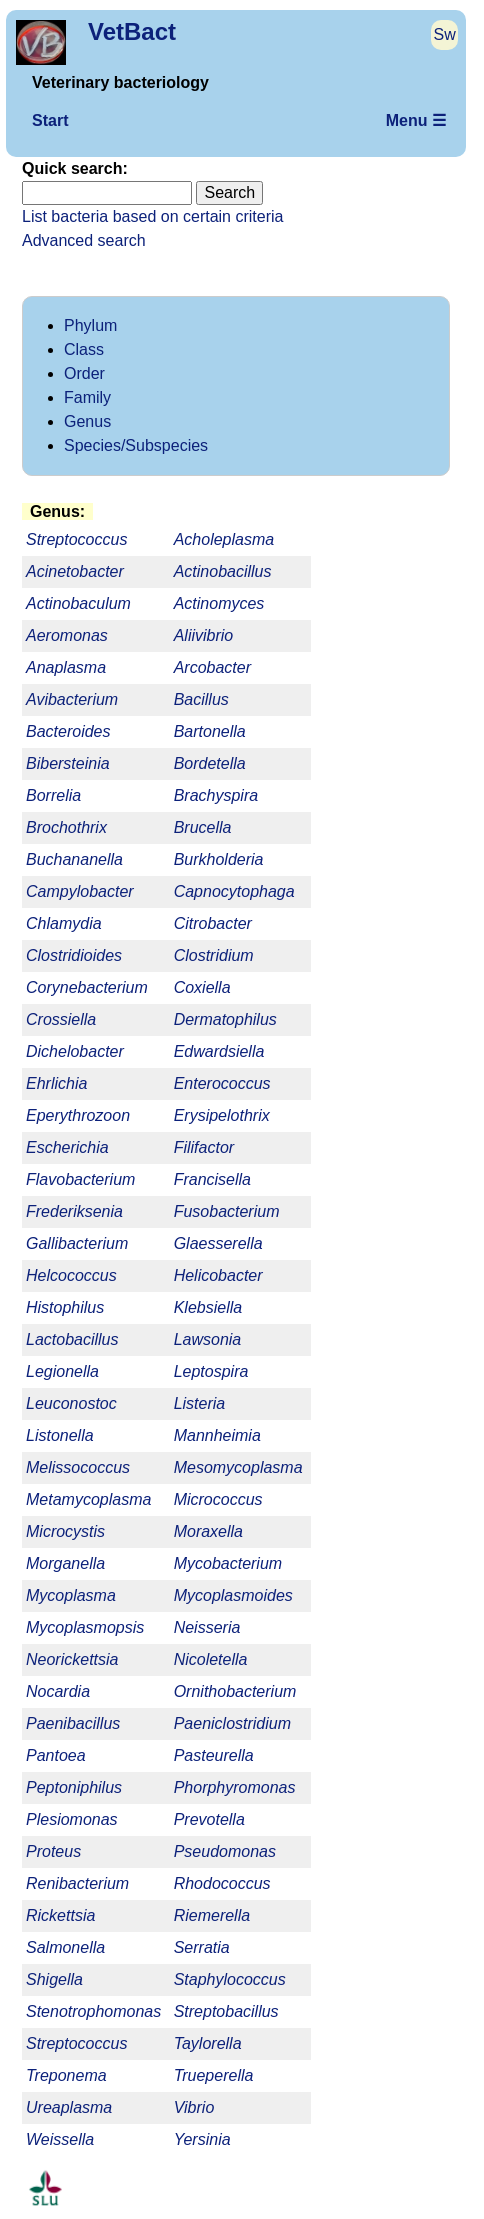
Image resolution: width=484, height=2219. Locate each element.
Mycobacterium (228, 1563)
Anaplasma (66, 667)
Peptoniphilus (74, 1787)
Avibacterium (72, 699)
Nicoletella (211, 1659)
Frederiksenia (74, 1211)
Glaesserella (218, 1243)
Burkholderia (219, 859)
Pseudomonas (225, 1851)
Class (84, 349)
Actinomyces (219, 603)
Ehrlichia (56, 1083)
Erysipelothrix (222, 1115)
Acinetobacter (75, 571)
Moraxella (208, 1531)
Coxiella (202, 987)
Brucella (203, 827)
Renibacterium (77, 1883)
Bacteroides (68, 731)
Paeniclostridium (232, 1723)
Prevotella (209, 1819)
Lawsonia (208, 1339)
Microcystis (65, 1531)
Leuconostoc (71, 1403)
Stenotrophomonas (93, 2011)
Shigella (54, 1979)
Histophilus (65, 1307)
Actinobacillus (223, 571)
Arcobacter (212, 667)
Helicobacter (218, 1275)
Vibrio (194, 2107)
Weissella (60, 2139)
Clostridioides (74, 955)
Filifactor (204, 1147)
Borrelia (53, 795)
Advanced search (84, 240)
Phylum (90, 325)
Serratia (202, 1947)
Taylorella (208, 2043)
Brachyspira (216, 795)
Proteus (53, 1851)
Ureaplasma (69, 2107)
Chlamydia (64, 923)
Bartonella (210, 731)
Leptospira (211, 1371)
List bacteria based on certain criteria (152, 216)
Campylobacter (80, 891)
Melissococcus (78, 1467)
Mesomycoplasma (238, 1467)
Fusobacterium (227, 1211)
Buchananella (74, 859)
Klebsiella (208, 1307)
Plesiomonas (72, 1819)
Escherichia (67, 1147)
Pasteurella (214, 1755)
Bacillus (201, 699)
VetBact (132, 31)
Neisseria (207, 1627)
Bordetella (210, 763)
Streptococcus (76, 2043)
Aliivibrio (204, 635)
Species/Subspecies (136, 445)
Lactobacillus (72, 1339)
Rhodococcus (222, 1883)
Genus (87, 421)
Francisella (212, 1179)
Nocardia (58, 1691)
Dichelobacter (75, 1051)
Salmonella (65, 1947)
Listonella (60, 1435)
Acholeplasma (224, 539)
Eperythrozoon (78, 1115)
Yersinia (202, 2139)
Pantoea (56, 1755)
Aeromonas (67, 635)
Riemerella (212, 1915)
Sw (445, 34)
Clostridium (214, 955)
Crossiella (61, 1019)
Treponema (66, 2075)
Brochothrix (66, 827)
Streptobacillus (226, 2011)
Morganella (65, 1563)
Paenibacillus (73, 1723)
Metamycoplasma (88, 1499)
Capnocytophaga (234, 891)
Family (87, 397)
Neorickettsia (72, 1659)
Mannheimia (217, 1435)
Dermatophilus (225, 1019)
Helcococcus (71, 1275)
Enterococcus (222, 1083)
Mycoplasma (71, 1595)
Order (84, 373)
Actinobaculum (78, 603)
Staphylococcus (230, 1979)
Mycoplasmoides (233, 1595)
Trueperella (214, 2075)
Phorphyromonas (235, 1787)
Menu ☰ (416, 120)
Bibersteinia (68, 763)
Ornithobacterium (235, 1691)
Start (50, 120)
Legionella (62, 1371)
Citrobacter (213, 923)
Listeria (200, 1403)
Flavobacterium (80, 1179)
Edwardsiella (219, 1051)
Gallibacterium (77, 1243)
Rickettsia (60, 1915)
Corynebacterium (87, 987)
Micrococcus (218, 1499)
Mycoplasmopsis (85, 1627)
